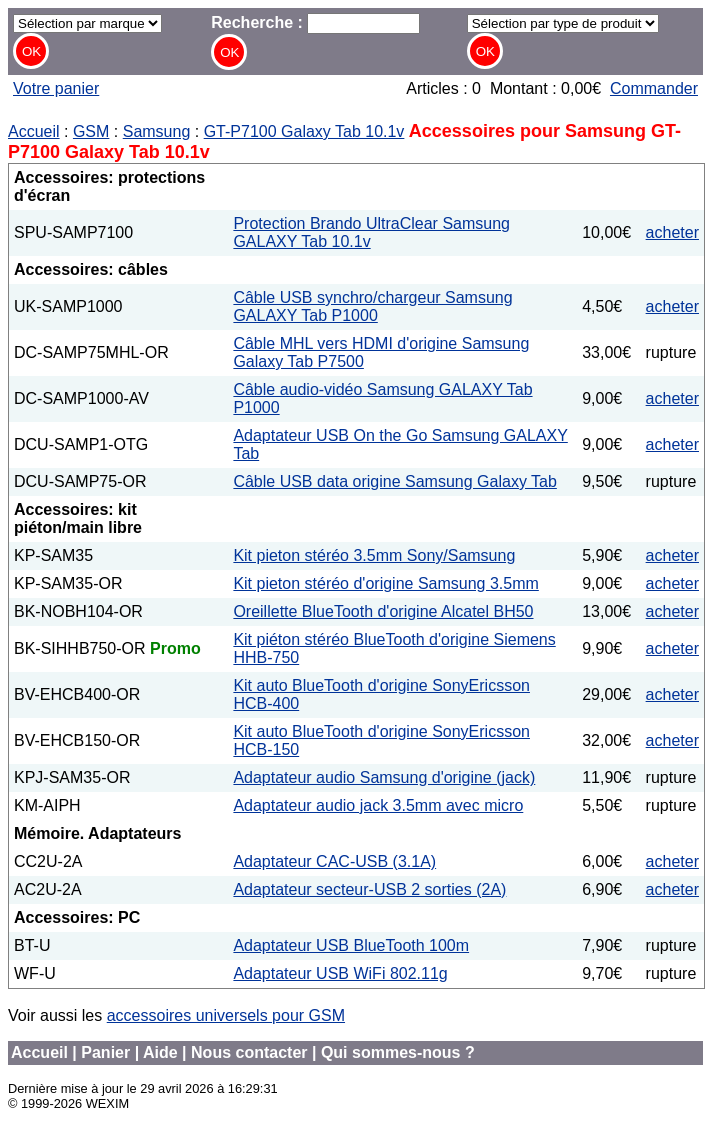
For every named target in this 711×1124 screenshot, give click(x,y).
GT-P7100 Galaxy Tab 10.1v (304, 131)
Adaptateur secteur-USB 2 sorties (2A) (369, 889)
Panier (105, 1052)
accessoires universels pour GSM (226, 1015)
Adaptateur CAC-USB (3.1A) (334, 861)
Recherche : (315, 22)
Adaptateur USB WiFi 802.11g (340, 973)
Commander (654, 88)
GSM (91, 131)
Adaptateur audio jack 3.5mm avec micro (378, 805)
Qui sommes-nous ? (398, 1052)
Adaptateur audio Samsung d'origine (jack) (384, 777)
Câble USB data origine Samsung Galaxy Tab (394, 481)
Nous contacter (249, 1052)
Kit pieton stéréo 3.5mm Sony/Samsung (374, 555)
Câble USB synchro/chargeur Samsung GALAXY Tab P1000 (372, 306)
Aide (160, 1052)
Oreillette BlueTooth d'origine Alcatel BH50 (383, 611)
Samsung (157, 131)
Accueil (34, 131)
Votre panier (56, 88)
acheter (672, 232)
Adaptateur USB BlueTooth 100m (351, 945)
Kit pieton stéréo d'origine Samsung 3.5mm (385, 583)
